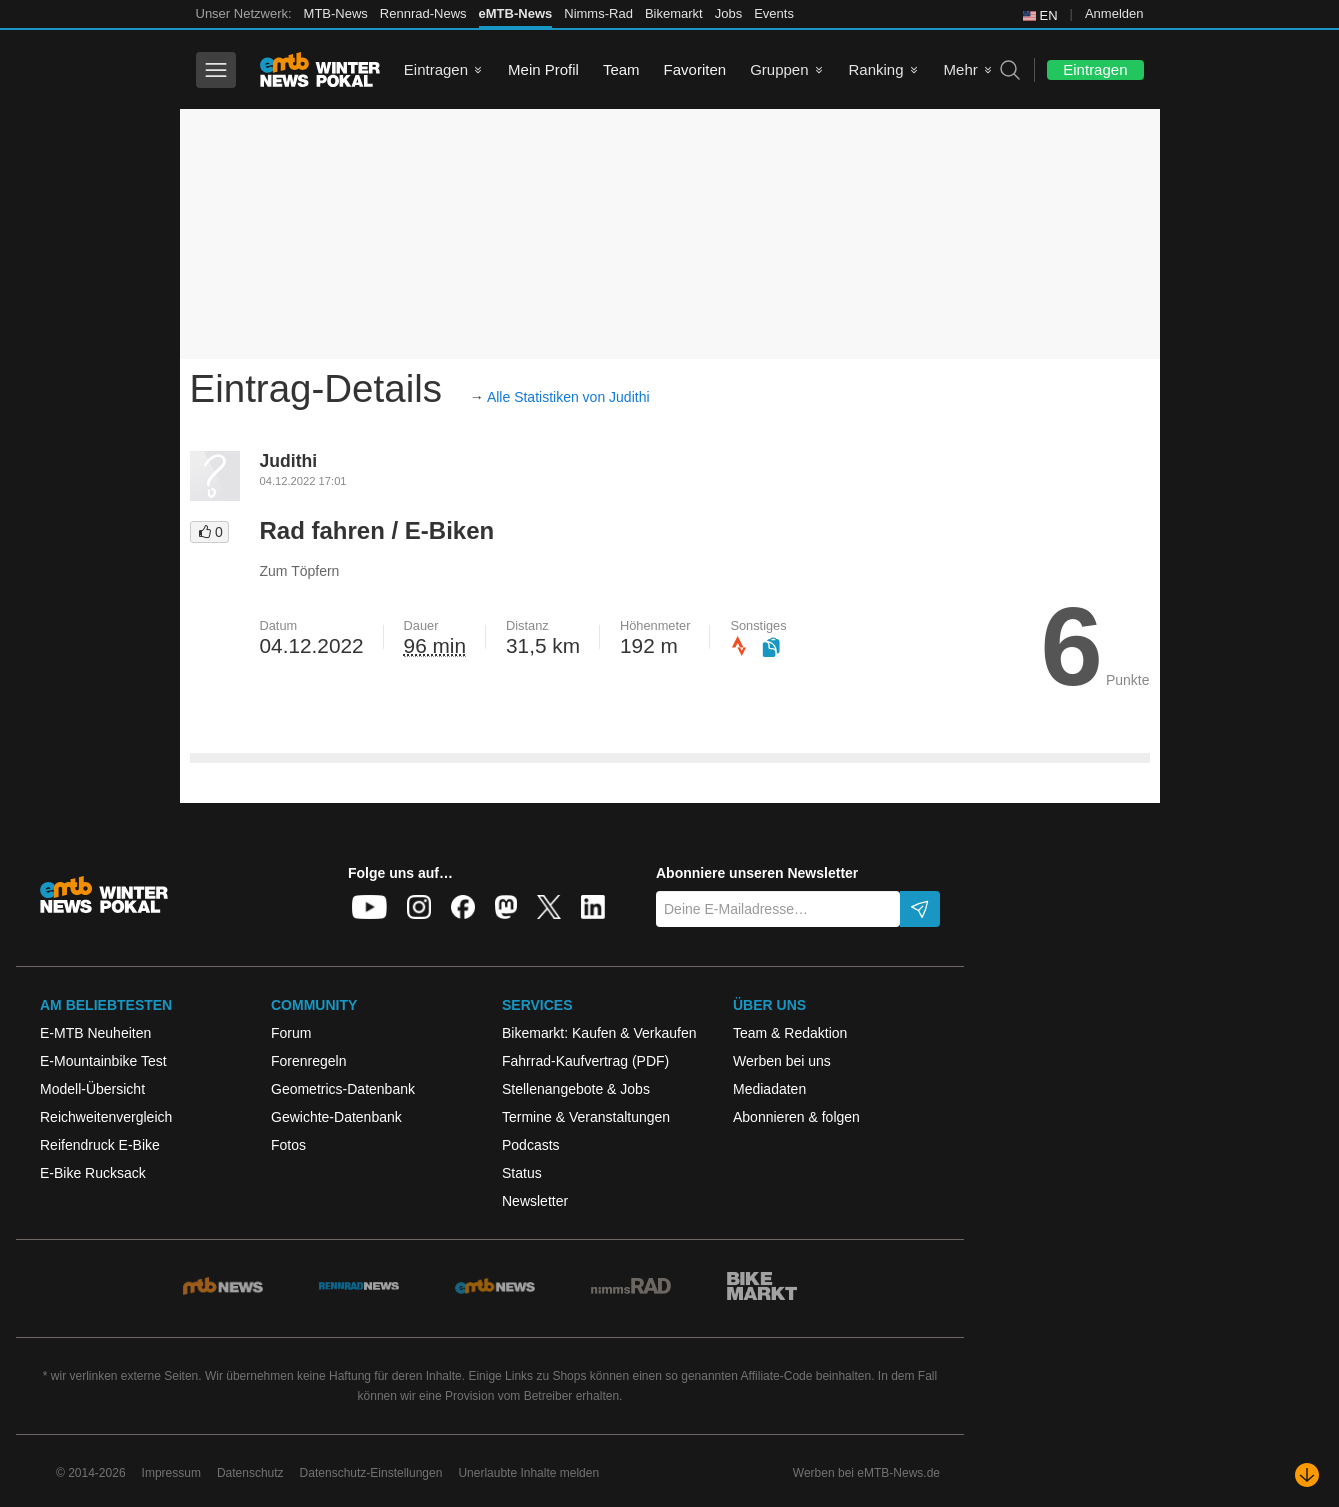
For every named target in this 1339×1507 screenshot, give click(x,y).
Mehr (961, 69)
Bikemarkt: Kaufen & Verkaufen (599, 1033)
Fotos (288, 1145)
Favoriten (695, 69)
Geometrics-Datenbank (343, 1089)
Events (774, 13)
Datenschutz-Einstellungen (371, 1473)
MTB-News (336, 13)
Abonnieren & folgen (796, 1117)
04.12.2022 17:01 (303, 481)
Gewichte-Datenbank (336, 1117)
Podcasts (531, 1145)
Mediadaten (769, 1089)
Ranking (876, 69)
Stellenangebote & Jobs (576, 1089)
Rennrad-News (423, 13)
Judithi (289, 461)
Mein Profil (543, 69)
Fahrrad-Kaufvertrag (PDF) (585, 1061)
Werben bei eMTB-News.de (866, 1473)
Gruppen (779, 69)
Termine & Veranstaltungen (586, 1117)
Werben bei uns (782, 1061)
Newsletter (535, 1201)
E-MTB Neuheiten (95, 1033)
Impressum (171, 1473)
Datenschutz (250, 1473)
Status (522, 1173)
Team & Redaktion (790, 1033)
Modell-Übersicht (92, 1089)
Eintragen (436, 69)
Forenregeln (309, 1061)
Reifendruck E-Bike (100, 1145)
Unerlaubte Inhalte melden (528, 1473)
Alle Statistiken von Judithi (568, 397)
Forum (291, 1033)
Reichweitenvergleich (106, 1117)
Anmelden (1114, 13)
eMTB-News (516, 13)
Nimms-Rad (598, 13)
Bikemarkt (674, 13)
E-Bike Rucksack (93, 1173)
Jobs (728, 13)
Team (621, 69)
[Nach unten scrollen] (1307, 1475)
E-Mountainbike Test (103, 1061)
